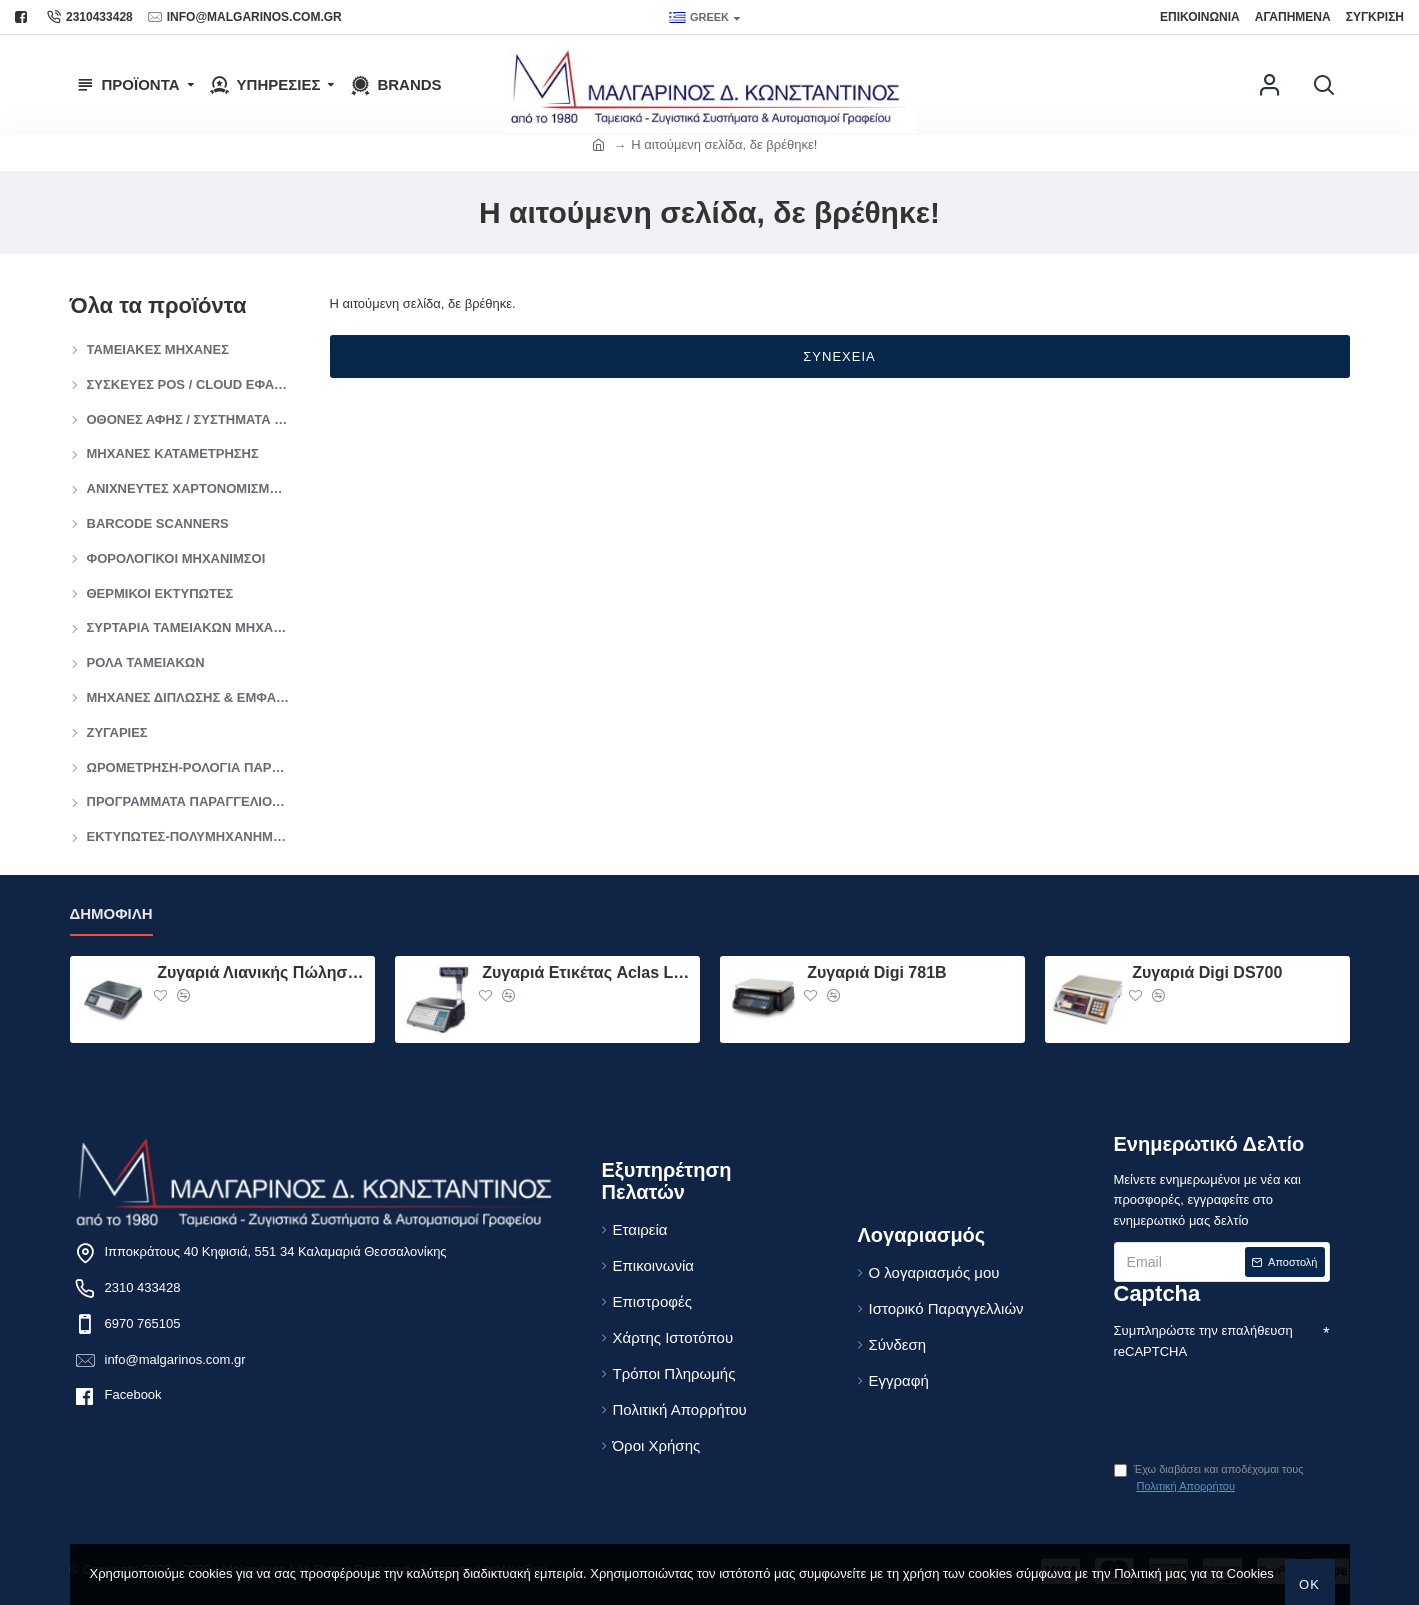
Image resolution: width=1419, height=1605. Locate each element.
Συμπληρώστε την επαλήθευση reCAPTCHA (1203, 1341)
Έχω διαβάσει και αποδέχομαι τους (1209, 1479)
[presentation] (1254, 1399)
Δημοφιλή (111, 913)
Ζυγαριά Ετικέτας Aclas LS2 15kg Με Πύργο (587, 972)
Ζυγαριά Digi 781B (876, 972)
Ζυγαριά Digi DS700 (1207, 972)
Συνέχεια (839, 356)
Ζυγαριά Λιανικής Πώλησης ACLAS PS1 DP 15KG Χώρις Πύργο (262, 972)
